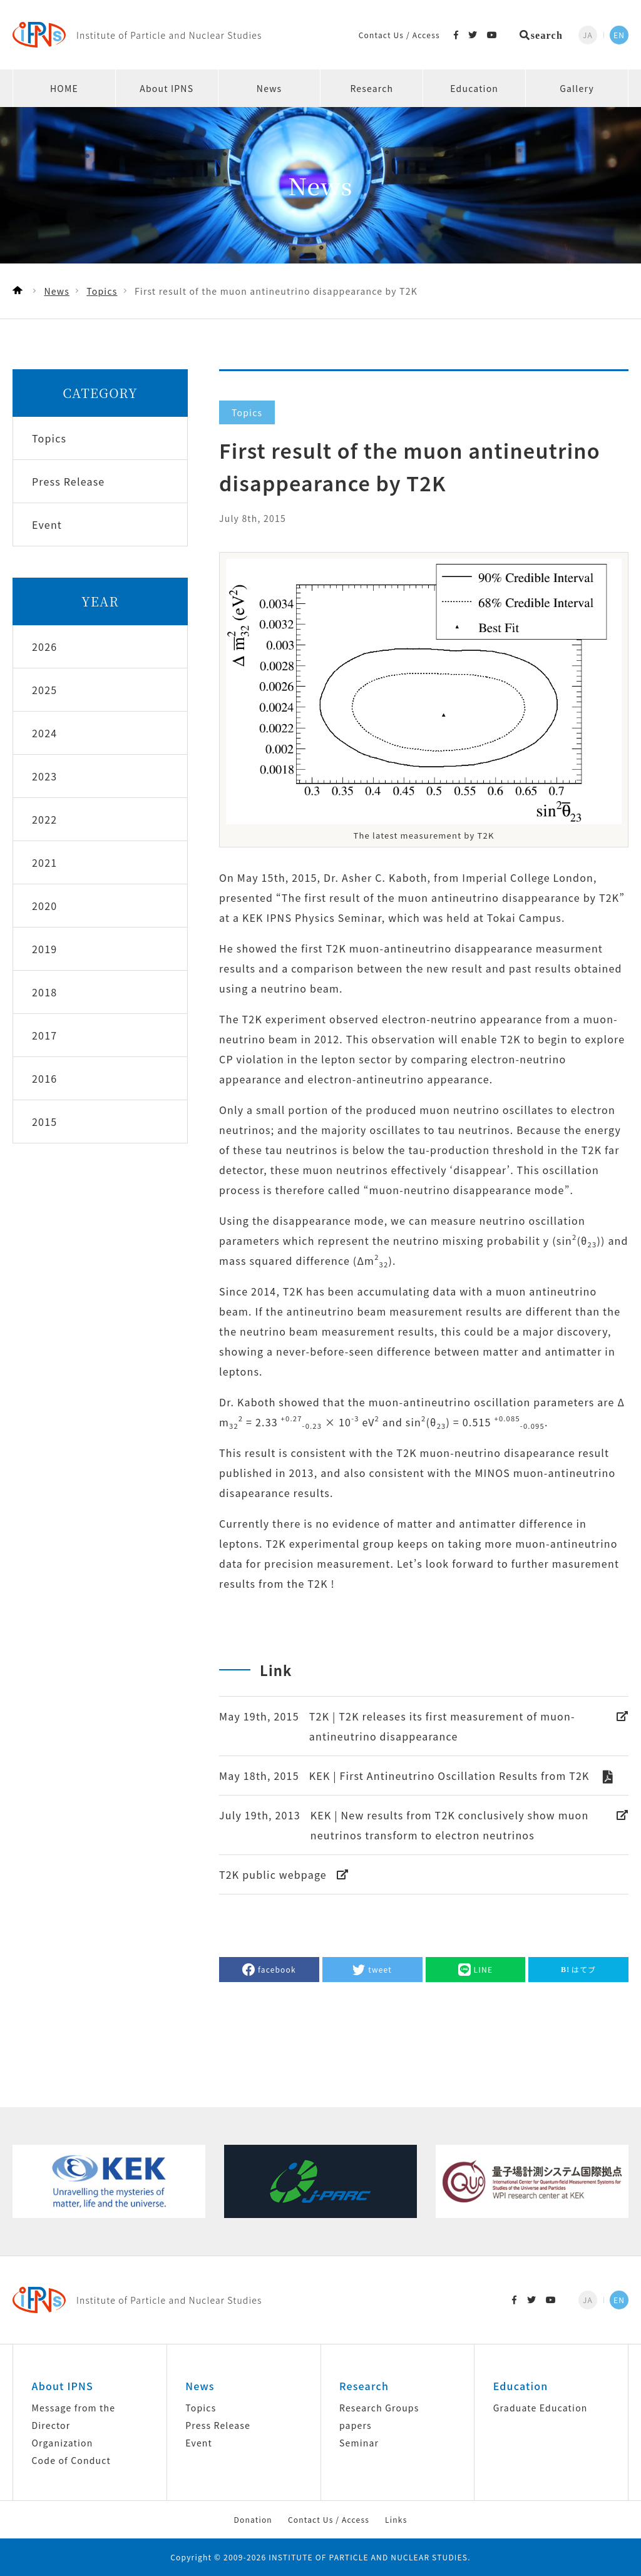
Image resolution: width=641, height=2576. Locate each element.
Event (198, 2442)
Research (371, 88)
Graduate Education (540, 2407)
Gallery (577, 88)
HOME (64, 88)
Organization (62, 2442)
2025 (44, 689)
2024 (44, 732)
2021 (44, 862)
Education (474, 88)
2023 (44, 776)
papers (355, 2425)
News (269, 88)
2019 (44, 948)
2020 (44, 905)
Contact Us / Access (399, 34)
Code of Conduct (70, 2460)
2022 (44, 819)
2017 (44, 1035)
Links (396, 2519)
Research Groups (379, 2407)
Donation (252, 2519)
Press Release (217, 2425)
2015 (44, 1121)
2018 (44, 991)
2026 (44, 646)
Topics (200, 2407)
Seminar (359, 2442)
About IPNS (166, 88)
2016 (44, 1078)
